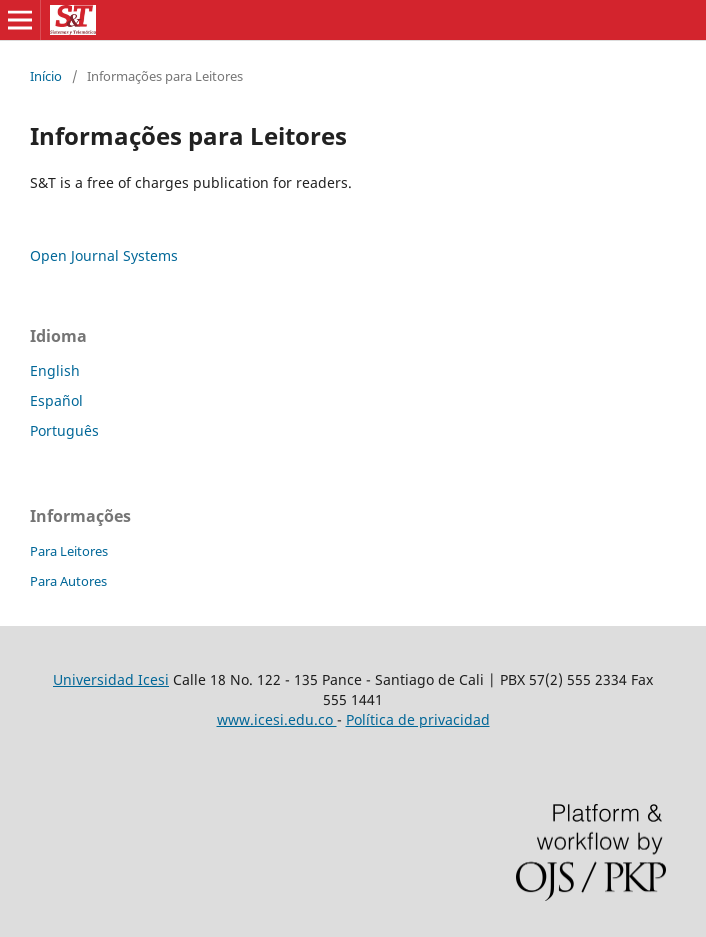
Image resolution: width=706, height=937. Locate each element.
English (55, 370)
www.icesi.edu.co (277, 719)
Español (56, 400)
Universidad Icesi (111, 679)
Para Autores (68, 581)
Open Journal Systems (104, 255)
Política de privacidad (418, 719)
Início (46, 76)
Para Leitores (69, 551)
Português (64, 430)
